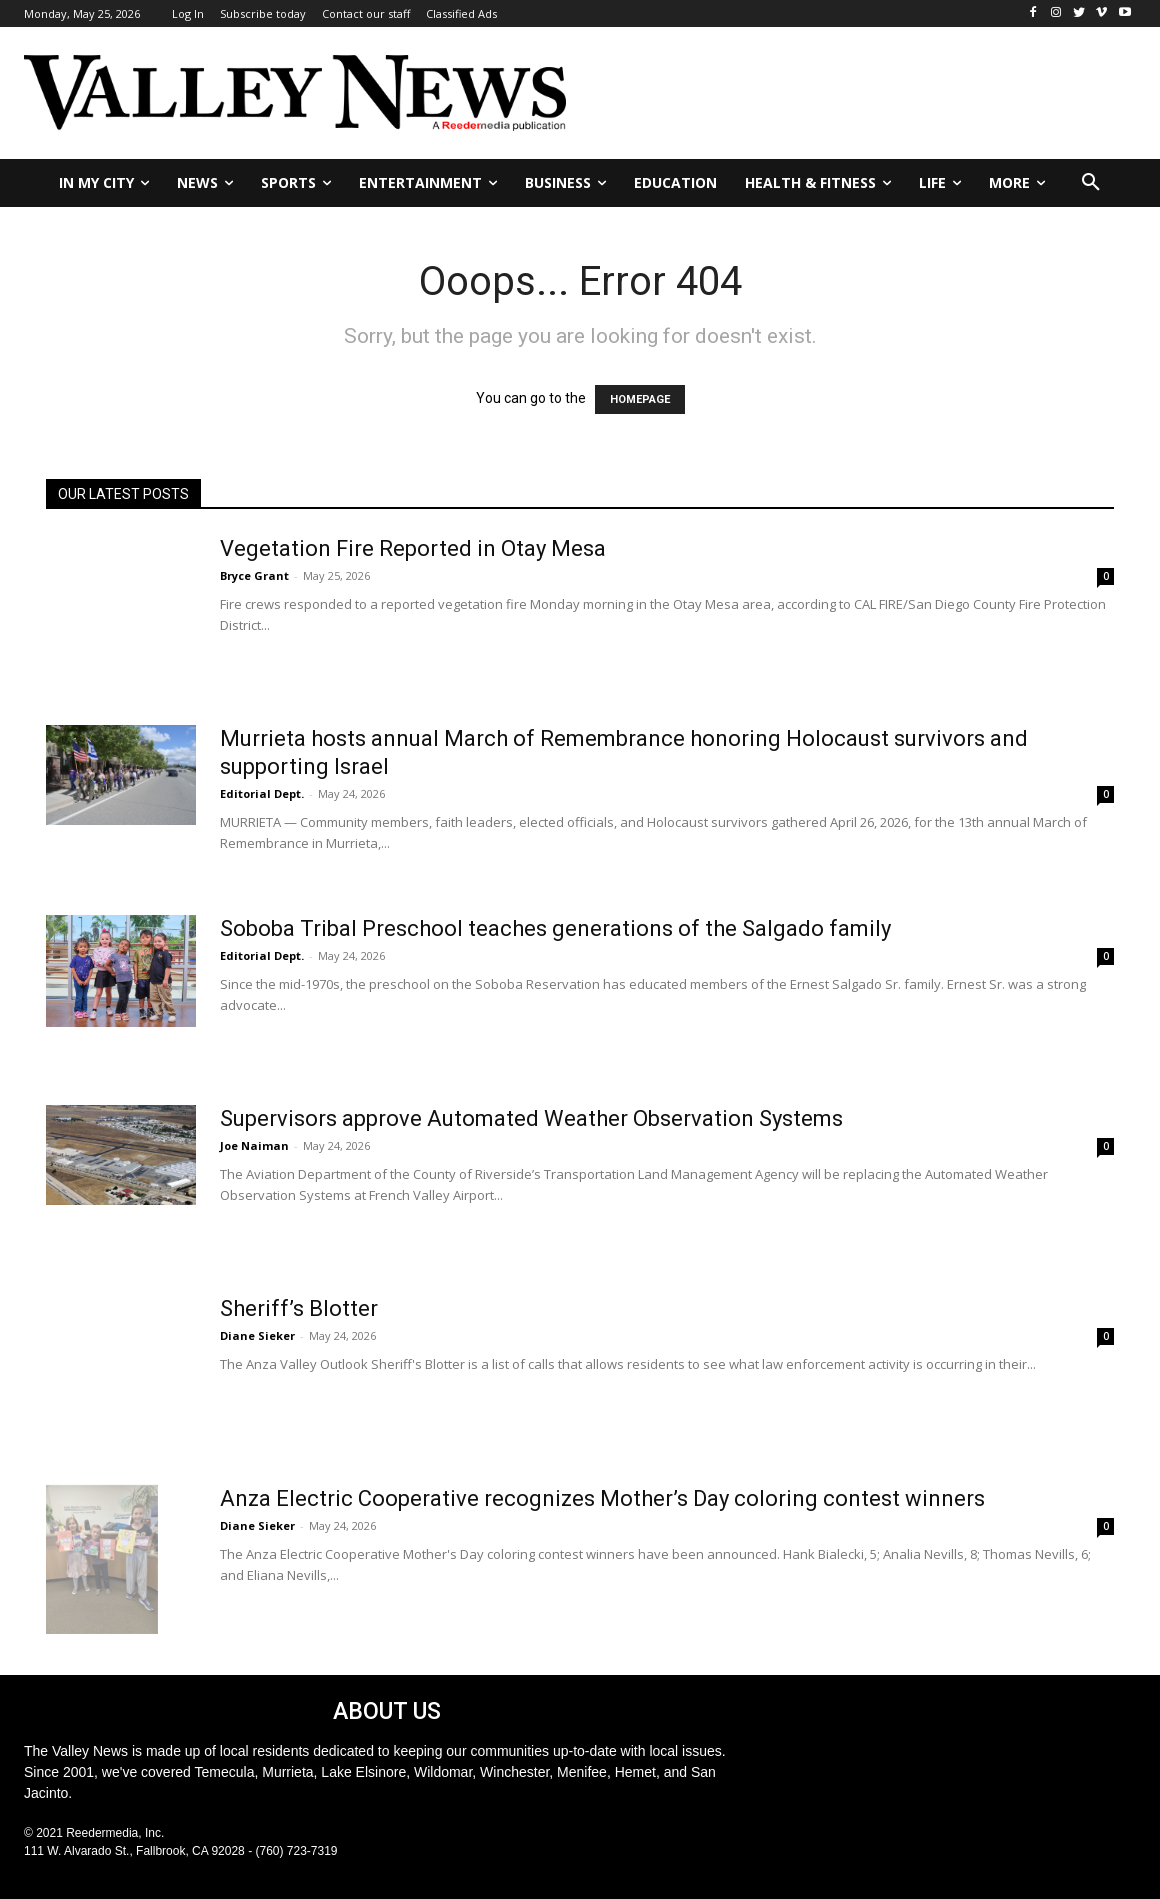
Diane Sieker (257, 1335)
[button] (1091, 183)
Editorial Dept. (262, 793)
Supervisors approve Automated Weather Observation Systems (531, 1118)
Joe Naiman (254, 1145)
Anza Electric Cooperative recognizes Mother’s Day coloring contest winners (602, 1498)
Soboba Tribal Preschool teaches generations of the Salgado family (555, 928)
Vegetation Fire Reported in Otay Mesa (413, 548)
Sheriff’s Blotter (299, 1308)
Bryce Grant (254, 575)
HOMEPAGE (640, 399)
